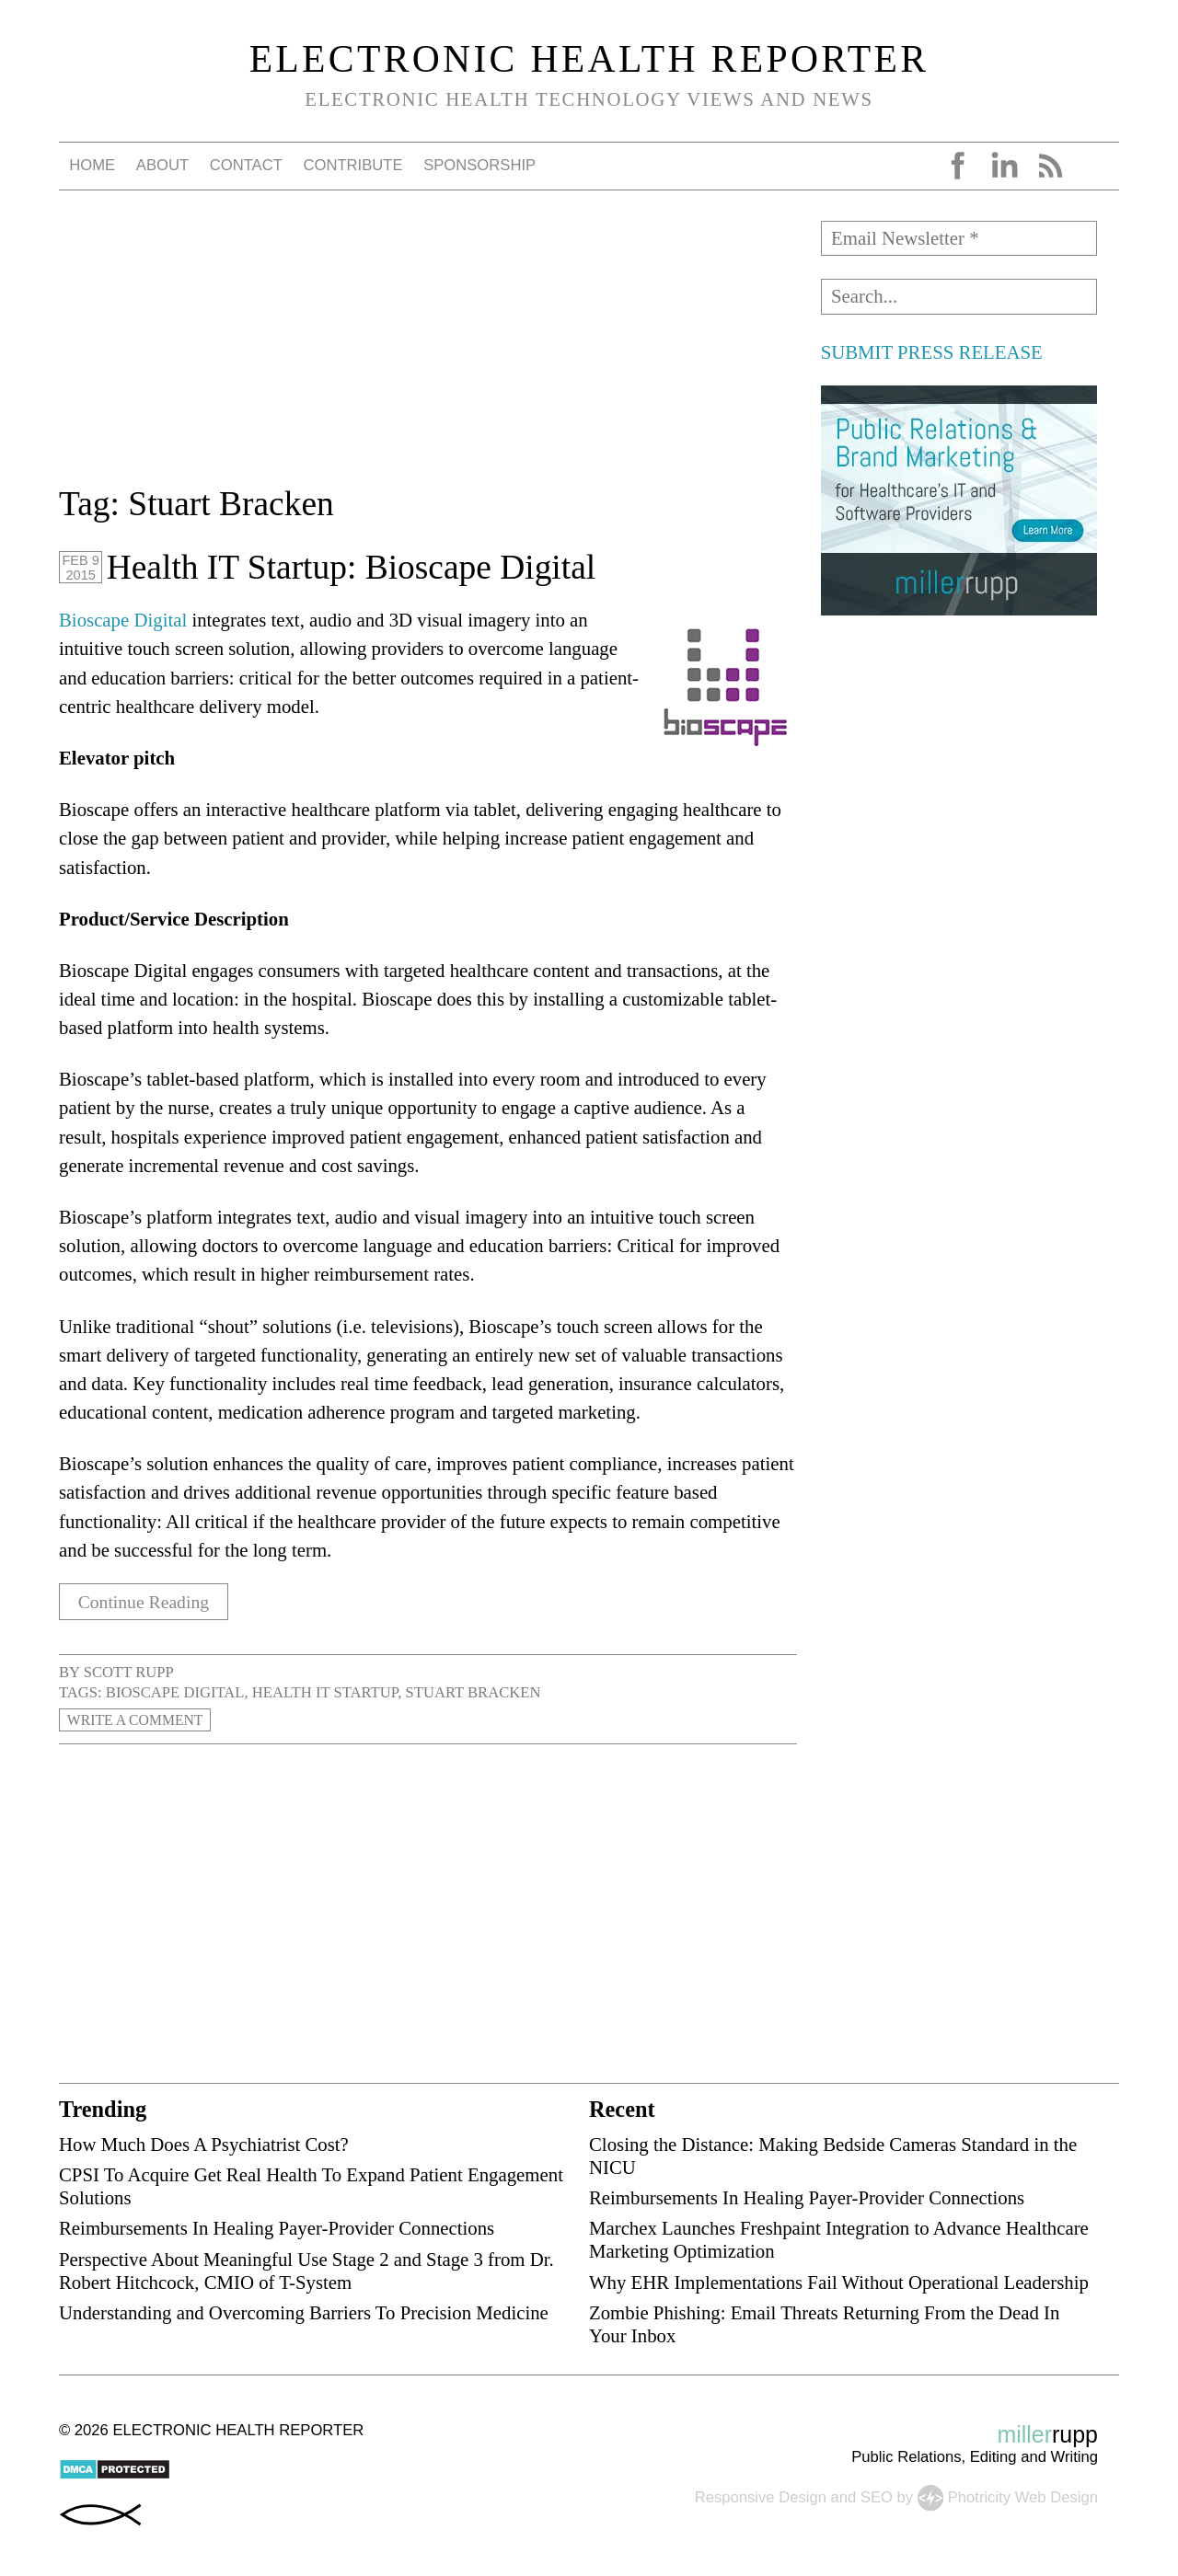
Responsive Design (760, 2496)
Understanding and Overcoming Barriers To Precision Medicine (304, 2312)
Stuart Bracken (472, 1692)
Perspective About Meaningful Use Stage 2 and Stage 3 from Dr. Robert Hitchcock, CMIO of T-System (306, 2270)
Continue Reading (148, 1601)
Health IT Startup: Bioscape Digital (351, 567)
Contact (246, 165)
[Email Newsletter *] (959, 238)
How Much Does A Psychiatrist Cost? (204, 2144)
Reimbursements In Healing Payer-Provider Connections (276, 2227)
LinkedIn (1004, 165)
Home (92, 165)
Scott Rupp (129, 1672)
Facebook (958, 165)
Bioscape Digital (123, 619)
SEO (876, 2496)
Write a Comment (139, 1720)
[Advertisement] (428, 349)
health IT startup (325, 1692)
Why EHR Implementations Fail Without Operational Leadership (839, 2281)
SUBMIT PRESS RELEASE (932, 351)
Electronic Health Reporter (589, 59)
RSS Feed (1050, 165)
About (162, 165)
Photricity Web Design (1023, 2496)
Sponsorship (479, 165)
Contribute (352, 165)
